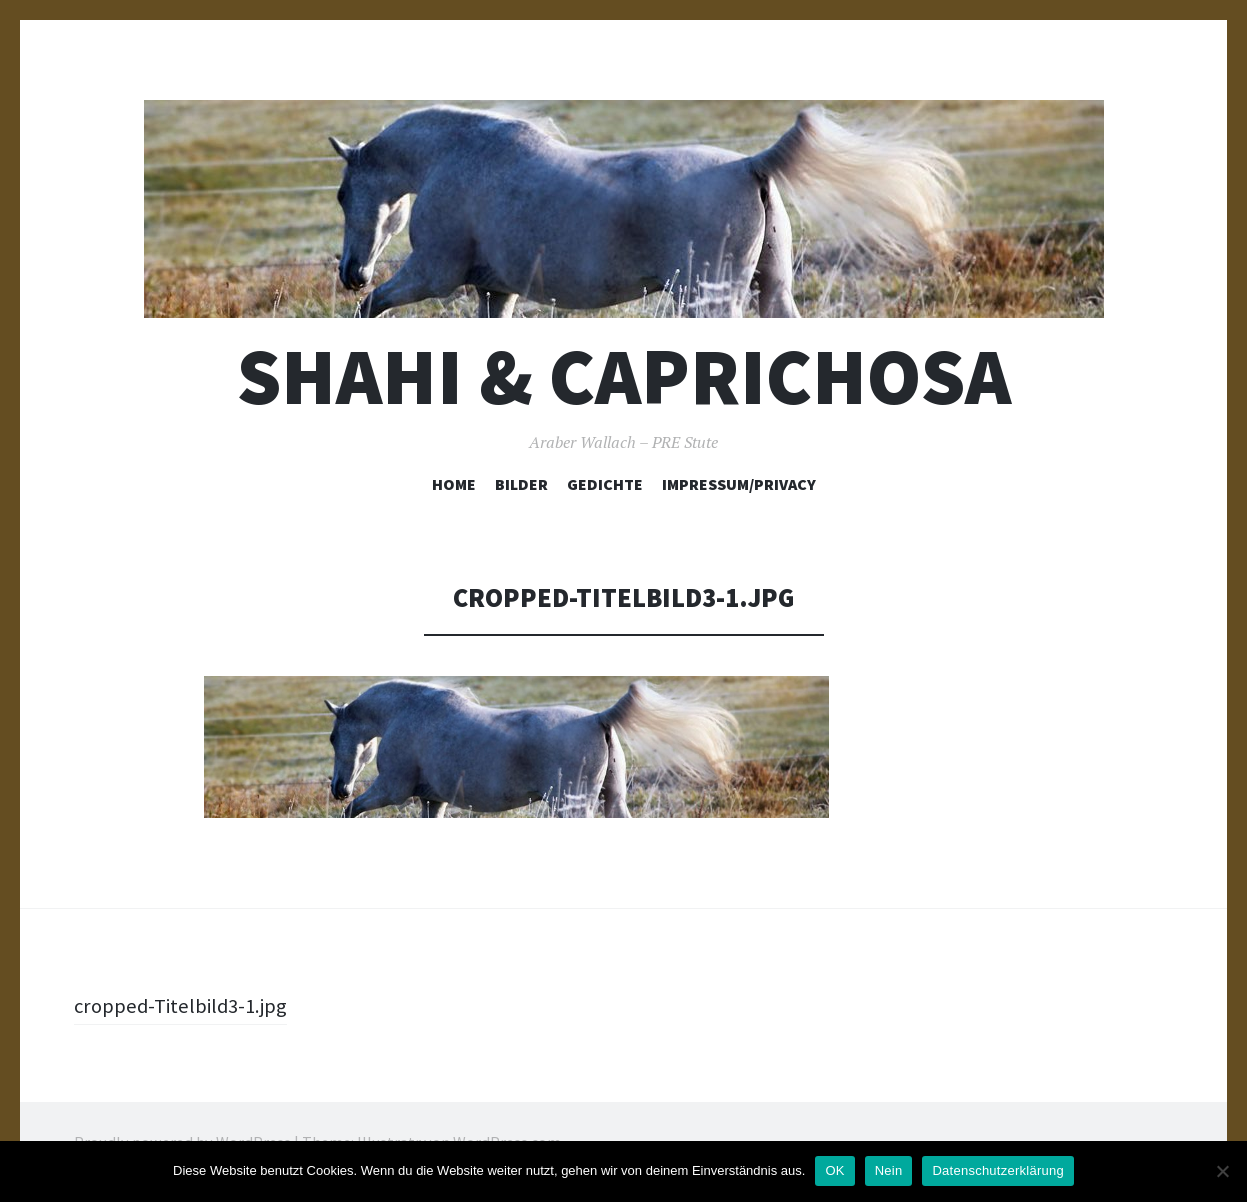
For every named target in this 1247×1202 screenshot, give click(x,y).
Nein (889, 1170)
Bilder (521, 484)
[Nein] (1222, 1171)
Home (454, 484)
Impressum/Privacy (739, 484)
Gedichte (605, 484)
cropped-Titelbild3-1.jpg (186, 1005)
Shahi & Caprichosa (624, 376)
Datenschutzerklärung (997, 1170)
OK (834, 1170)
